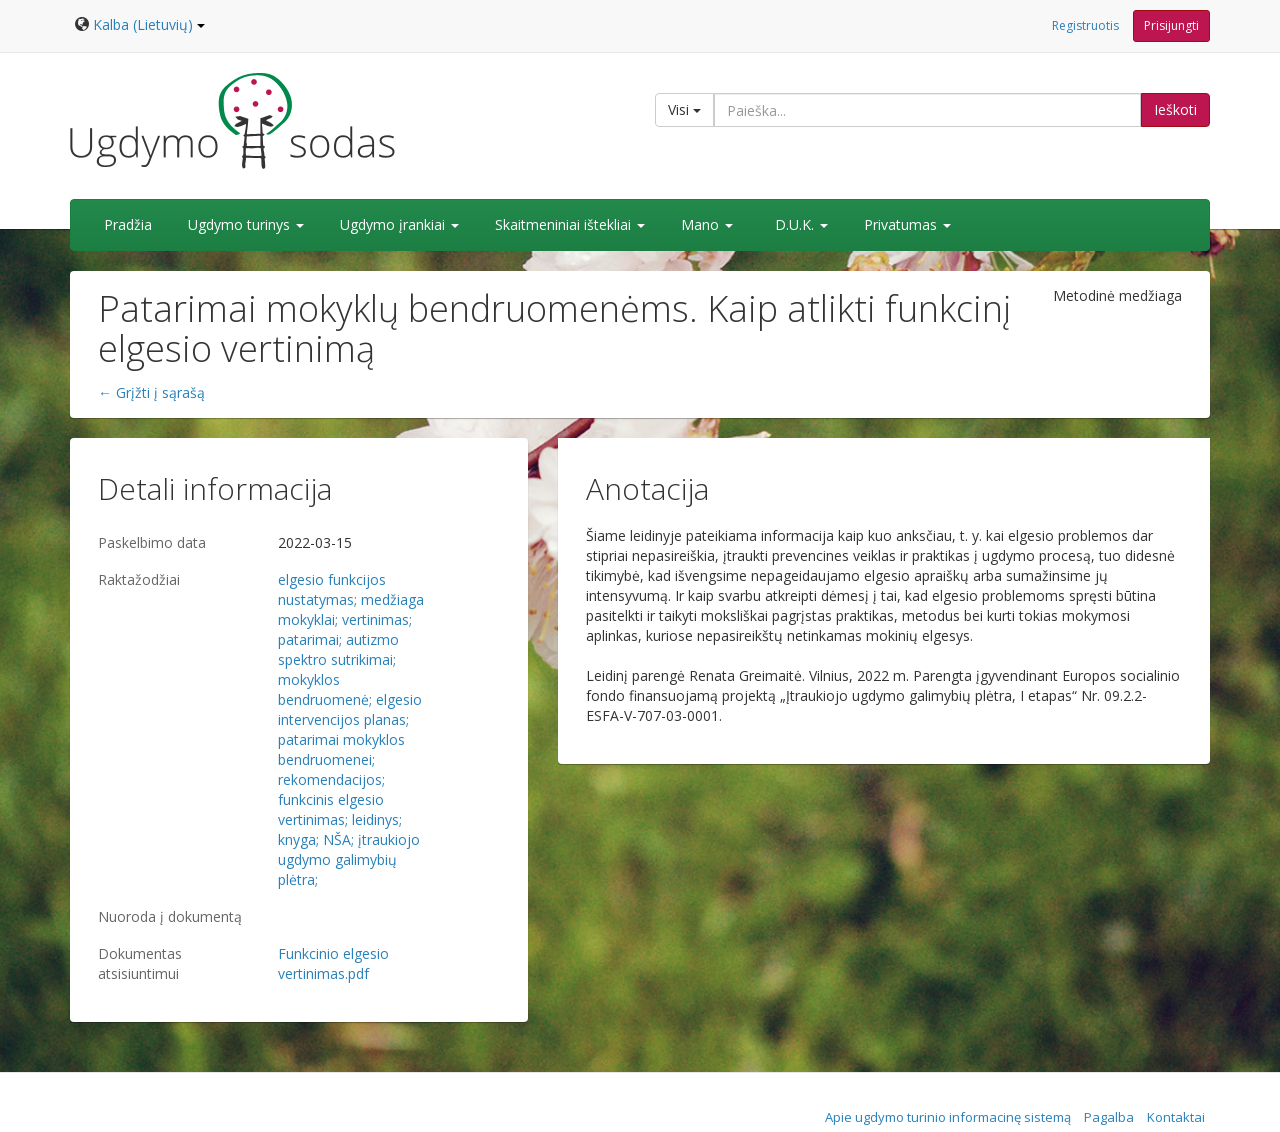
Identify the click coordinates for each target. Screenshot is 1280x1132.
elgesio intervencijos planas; (350, 709)
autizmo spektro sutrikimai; (338, 649)
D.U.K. (801, 224)
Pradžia (128, 224)
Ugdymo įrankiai (399, 224)
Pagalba (1109, 1117)
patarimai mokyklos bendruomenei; (341, 749)
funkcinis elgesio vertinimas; (331, 809)
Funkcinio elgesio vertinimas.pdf (333, 963)
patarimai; (310, 639)
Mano (707, 224)
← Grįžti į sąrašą (151, 392)
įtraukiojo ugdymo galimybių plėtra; (349, 859)
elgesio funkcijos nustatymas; (332, 589)
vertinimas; (377, 619)
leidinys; (377, 819)
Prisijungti (1171, 25)
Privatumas (907, 224)
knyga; (298, 839)
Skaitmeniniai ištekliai (570, 224)
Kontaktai (1176, 1117)
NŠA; (338, 839)
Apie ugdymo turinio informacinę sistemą (948, 1117)
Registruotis (1085, 25)
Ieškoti (1175, 109)
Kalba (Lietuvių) (149, 24)
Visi (684, 109)
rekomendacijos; (331, 779)
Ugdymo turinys (246, 224)
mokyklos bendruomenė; (325, 689)
